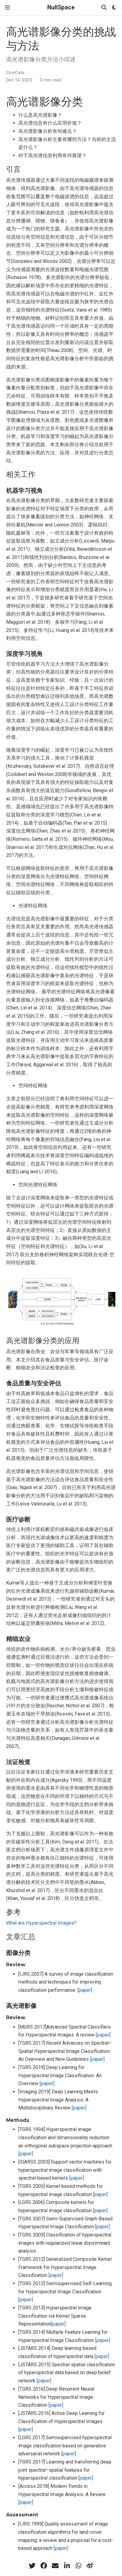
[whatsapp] (78, 2565)
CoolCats (15, 72)
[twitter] (32, 2565)
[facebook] (43, 2565)
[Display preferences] (114, 7)
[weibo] (90, 2565)
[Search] (104, 7)
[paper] (84, 1990)
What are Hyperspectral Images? (41, 1923)
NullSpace (61, 7)
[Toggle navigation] (7, 7)
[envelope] (55, 2565)
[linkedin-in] (66, 2565)
